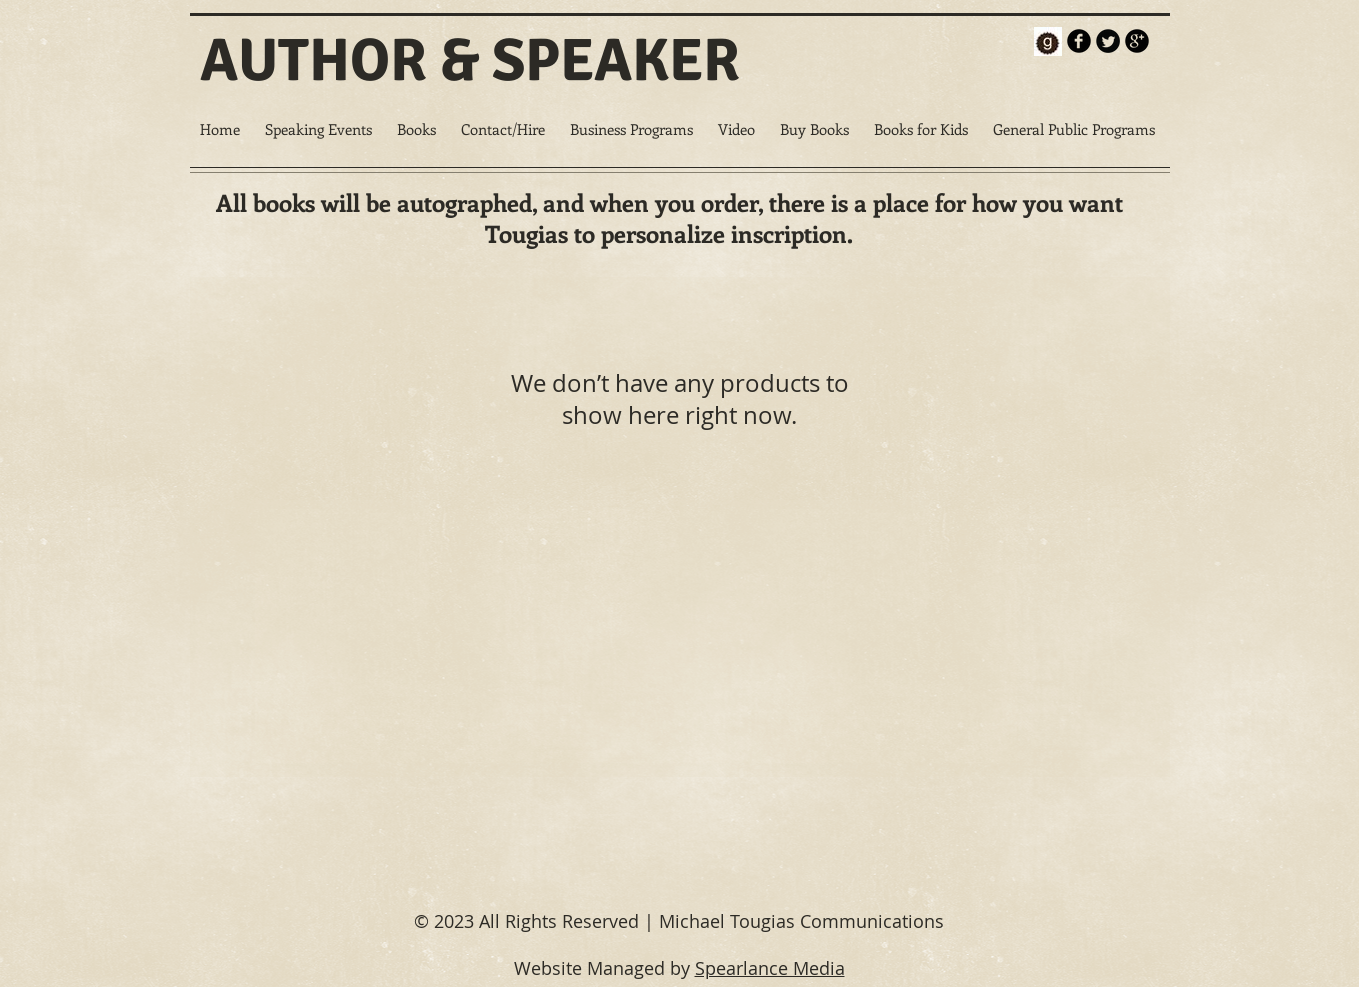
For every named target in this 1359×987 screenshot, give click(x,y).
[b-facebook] (1079, 41)
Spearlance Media (770, 968)
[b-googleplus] (1137, 41)
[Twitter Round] (1108, 41)
